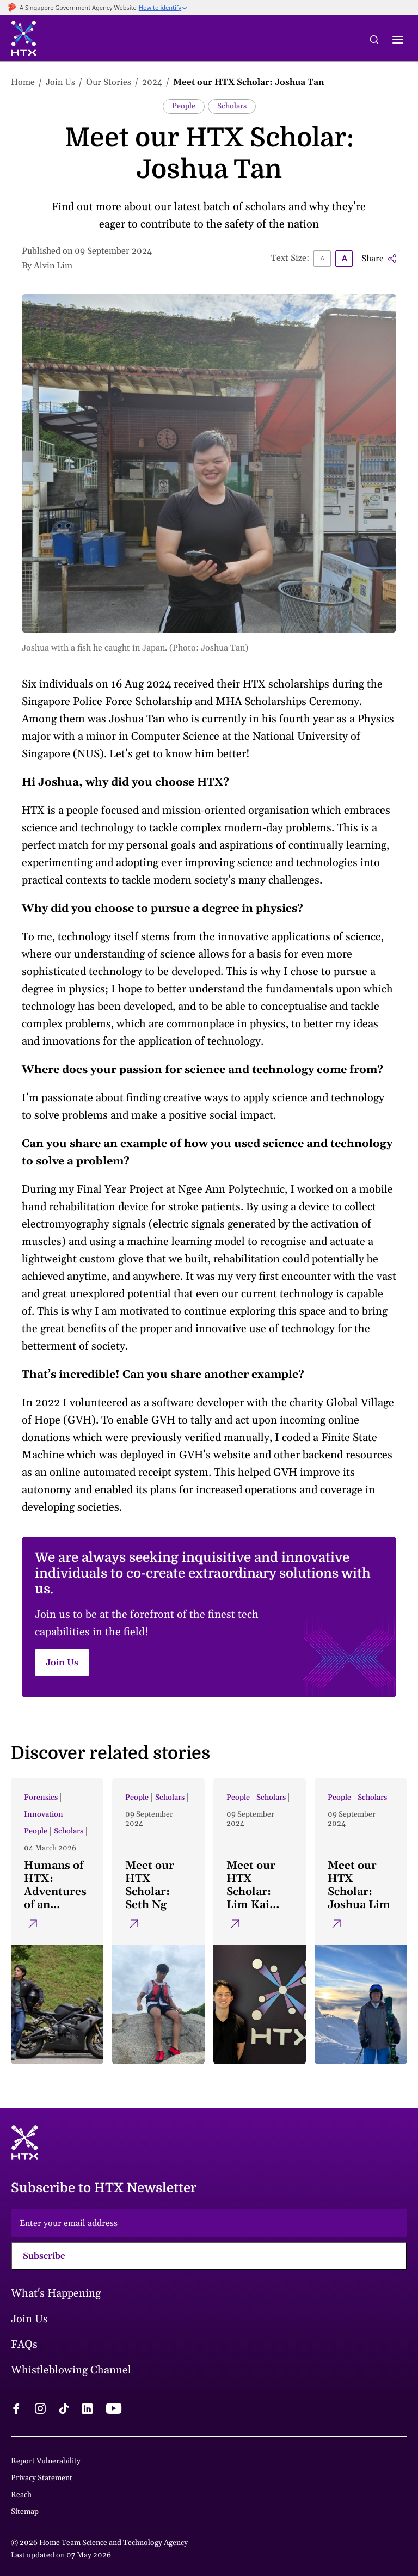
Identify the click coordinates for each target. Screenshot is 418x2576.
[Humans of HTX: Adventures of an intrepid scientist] (57, 1921)
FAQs (24, 2345)
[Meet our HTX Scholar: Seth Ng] (158, 1921)
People (183, 106)
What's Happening (56, 2293)
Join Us (60, 82)
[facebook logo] (16, 2410)
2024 (152, 82)
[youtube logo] (113, 2410)
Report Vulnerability (46, 2461)
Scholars (232, 106)
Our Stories (108, 82)
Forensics (41, 1797)
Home (23, 82)
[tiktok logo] (64, 2410)
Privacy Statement (41, 2478)
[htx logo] (23, 40)
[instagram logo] (40, 2410)
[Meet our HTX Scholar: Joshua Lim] (361, 1921)
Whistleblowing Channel (71, 2370)
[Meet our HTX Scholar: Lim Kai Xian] (259, 1921)
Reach (21, 2495)
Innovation (43, 1814)
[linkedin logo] (87, 2410)
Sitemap (25, 2512)
